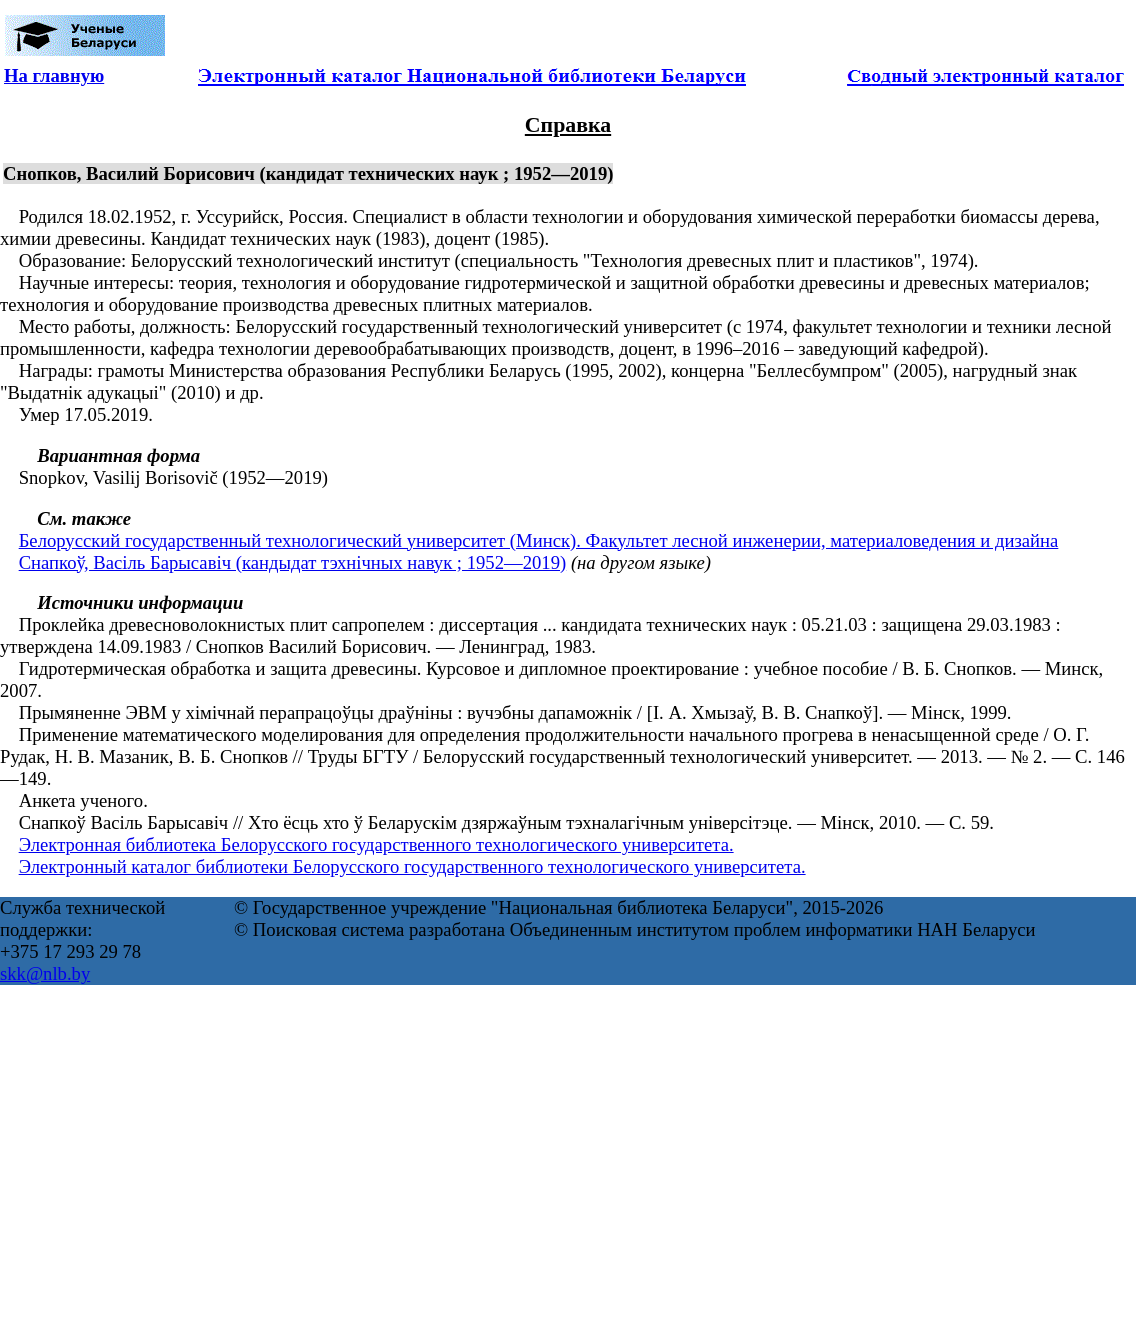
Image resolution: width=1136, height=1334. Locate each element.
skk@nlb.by (45, 973)
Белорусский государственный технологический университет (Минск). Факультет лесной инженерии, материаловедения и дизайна (539, 540)
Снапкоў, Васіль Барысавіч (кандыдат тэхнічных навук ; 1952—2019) (293, 562)
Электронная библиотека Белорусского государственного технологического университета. (376, 844)
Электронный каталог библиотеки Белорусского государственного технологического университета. (412, 866)
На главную (54, 75)
